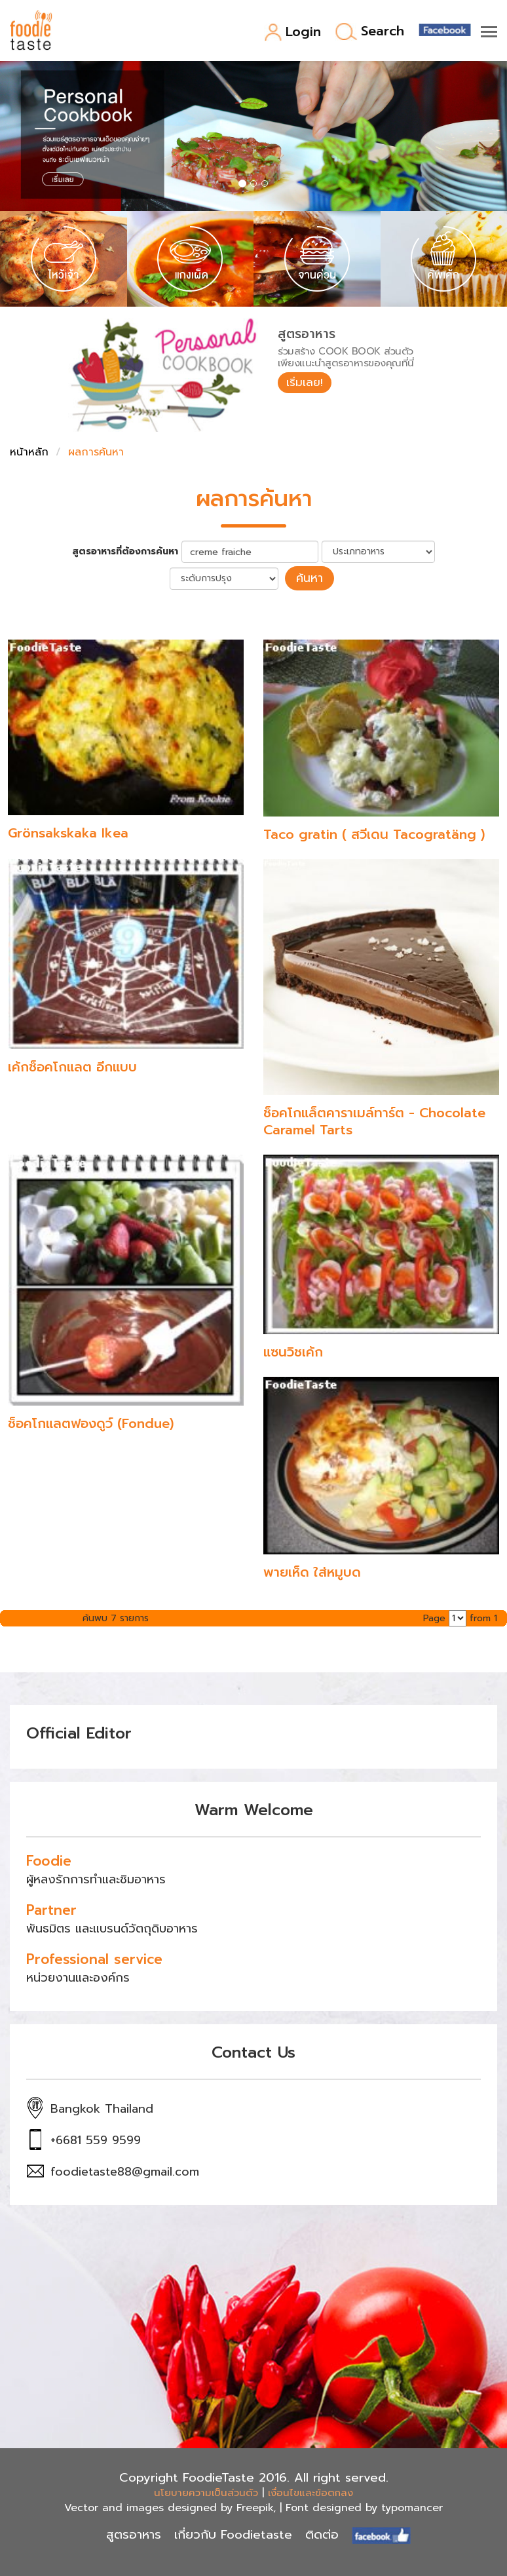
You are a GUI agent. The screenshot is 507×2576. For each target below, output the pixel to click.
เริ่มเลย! (307, 383)
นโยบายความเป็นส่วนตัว (206, 2491)
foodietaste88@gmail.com (124, 2170)
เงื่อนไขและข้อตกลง (310, 2491)
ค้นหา (309, 577)
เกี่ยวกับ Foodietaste (233, 2533)
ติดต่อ (322, 2533)
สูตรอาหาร (133, 2533)
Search (369, 32)
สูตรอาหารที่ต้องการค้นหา (125, 551)
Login (292, 32)
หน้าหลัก (29, 452)
